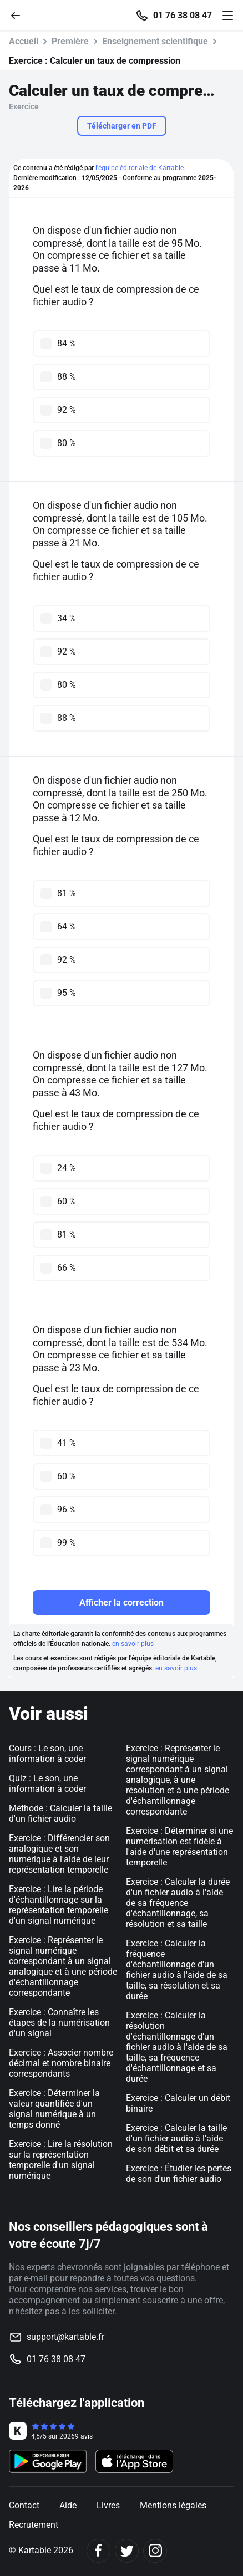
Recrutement (33, 2524)
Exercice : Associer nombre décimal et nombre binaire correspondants (61, 2063)
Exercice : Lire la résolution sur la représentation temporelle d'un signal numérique (61, 2160)
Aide (68, 2505)
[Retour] (20, 14)
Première (70, 41)
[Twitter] (127, 2551)
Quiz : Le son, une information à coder (47, 1783)
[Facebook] (98, 2551)
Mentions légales (173, 2505)
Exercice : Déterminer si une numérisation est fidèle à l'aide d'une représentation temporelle (179, 1847)
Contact (24, 2505)
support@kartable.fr (65, 2337)
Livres (108, 2505)
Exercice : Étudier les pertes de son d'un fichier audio (178, 2173)
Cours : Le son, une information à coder (47, 1753)
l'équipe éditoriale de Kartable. (140, 168)
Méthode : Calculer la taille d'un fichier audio (60, 1813)
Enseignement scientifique (155, 41)
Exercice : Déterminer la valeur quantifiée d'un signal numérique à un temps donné (54, 2109)
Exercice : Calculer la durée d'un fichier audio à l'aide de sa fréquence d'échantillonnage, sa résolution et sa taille (178, 1903)
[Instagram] (155, 2551)
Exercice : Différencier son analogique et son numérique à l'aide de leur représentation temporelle (59, 1854)
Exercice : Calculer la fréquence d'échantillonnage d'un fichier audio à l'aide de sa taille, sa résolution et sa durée (176, 1969)
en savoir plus (133, 1644)
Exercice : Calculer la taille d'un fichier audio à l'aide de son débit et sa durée (176, 2138)
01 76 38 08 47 (182, 15)
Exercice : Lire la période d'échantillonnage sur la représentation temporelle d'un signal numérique (58, 1905)
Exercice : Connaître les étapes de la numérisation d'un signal (59, 2022)
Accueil (23, 41)
